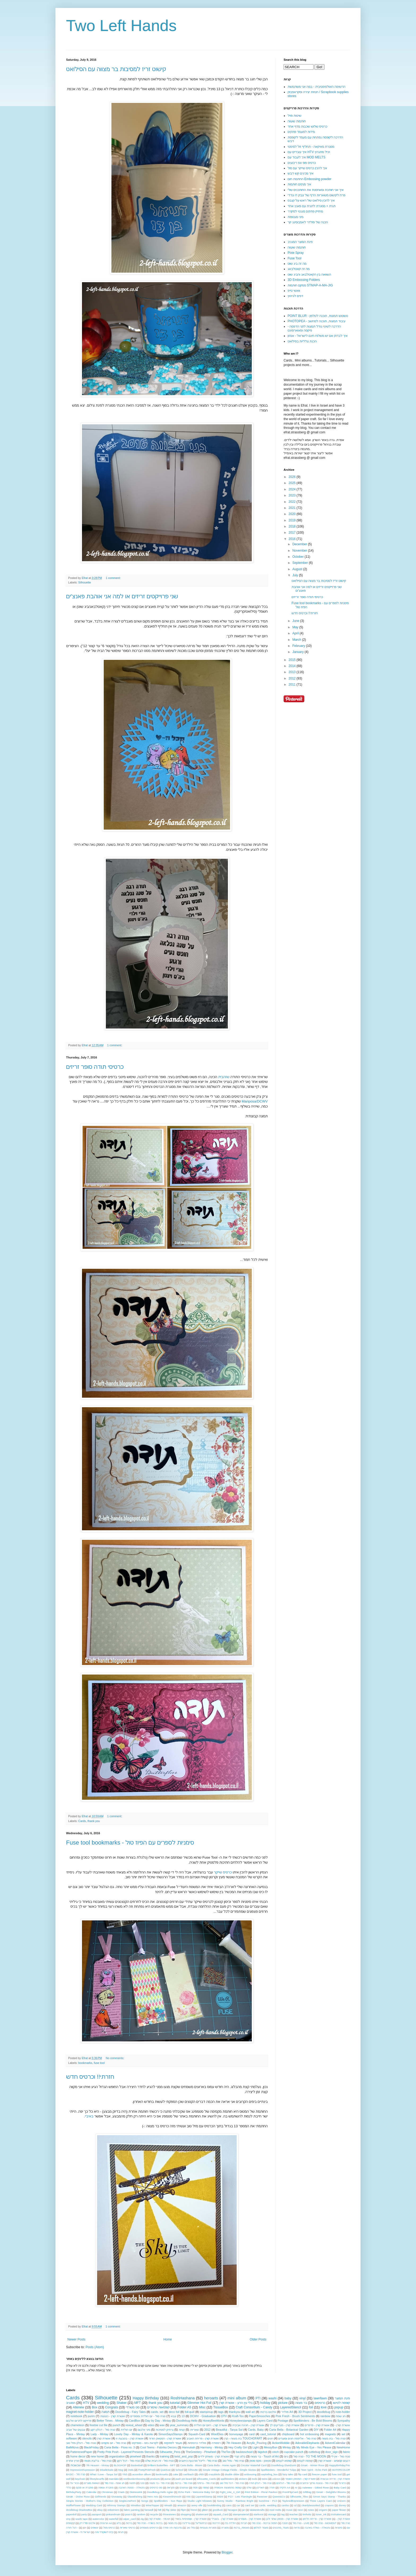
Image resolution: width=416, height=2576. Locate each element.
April (296, 633)
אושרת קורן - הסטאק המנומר (300, 2478)
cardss (285, 2505)
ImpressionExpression (82, 2469)
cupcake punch (293, 2451)
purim (91, 2416)
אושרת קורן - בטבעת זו (130, 2438)
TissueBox (220, 2407)
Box (94, 2407)
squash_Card (220, 2514)
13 (183, 2416)
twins (265, 2478)
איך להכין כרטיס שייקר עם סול (307, 168)
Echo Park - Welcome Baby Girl (196, 2492)
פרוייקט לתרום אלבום (79, 2420)
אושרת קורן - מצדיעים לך (285, 2425)
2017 (293, 532)
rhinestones (169, 2514)
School (179, 2469)
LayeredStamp (204, 2496)
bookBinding (214, 2505)
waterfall (114, 2518)
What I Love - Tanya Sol (104, 2474)
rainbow (325, 2416)
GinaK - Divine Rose (78, 2496)
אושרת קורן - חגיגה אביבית (248, 2425)
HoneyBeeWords (213, 2420)
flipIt (183, 2509)
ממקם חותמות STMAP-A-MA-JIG (310, 285)
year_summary (179, 2425)
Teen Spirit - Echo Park (314, 2469)
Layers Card (264, 2420)
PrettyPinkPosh (147, 2469)
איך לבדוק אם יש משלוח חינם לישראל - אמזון (318, 336)
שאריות (194, 2429)
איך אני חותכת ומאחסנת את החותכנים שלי (316, 190)
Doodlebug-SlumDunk (283, 2465)
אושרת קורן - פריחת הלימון (317, 2518)
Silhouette (84, 582)
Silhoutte (193, 2469)
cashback (188, 2474)
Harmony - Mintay (211, 2447)
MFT (137, 2403)
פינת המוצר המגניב (300, 242)
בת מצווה (172, 2523)
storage (272, 2514)
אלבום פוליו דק (88, 2523)
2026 (293, 477)
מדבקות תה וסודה (172, 2527)
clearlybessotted (310, 2505)
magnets (330, 2434)
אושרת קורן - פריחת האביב (203, 2438)
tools (254, 2478)
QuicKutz (165, 2469)
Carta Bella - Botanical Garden (288, 2429)
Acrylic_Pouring (257, 2442)
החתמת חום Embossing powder (309, 179)
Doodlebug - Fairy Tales (130, 2411)
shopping (186, 2514)
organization (117, 2456)
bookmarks (85, 2062)
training (164, 2456)
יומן (84, 2527)
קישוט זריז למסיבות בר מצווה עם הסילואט (116, 69)
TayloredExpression (293, 2500)
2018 (293, 526)
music (289, 2509)
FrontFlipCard (290, 2492)
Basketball (137, 2465)
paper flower (339, 2509)
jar (243, 2509)
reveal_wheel (133, 2425)
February (299, 646)
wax (161, 2425)
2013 (293, 672)
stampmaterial (241, 2514)
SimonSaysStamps (170, 2434)
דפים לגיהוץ (295, 296)
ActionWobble (280, 2442)
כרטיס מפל (109, 2527)
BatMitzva (72, 2447)
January (298, 652)
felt (160, 2509)
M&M (220, 2496)
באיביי (89, 2116)
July (295, 575)
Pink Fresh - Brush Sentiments (295, 2416)
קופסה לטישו (341, 2403)
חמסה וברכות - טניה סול (264, 2523)
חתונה (132, 2483)
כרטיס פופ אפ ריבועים (302, 163)
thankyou (234, 2411)
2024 (293, 489)
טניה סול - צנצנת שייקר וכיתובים (317, 2483)
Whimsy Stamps (116, 2505)
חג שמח (341, 2416)
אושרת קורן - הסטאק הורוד (165, 2438)
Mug (120, 2469)
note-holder (343, 2411)
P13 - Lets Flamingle (240, 2496)
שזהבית (223, 1077)
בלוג (118, 2523)
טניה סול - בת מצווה (334, 2438)
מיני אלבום (144, 2429)
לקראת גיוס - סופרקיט (145, 2442)
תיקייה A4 (285, 2487)
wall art (250, 2411)
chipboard (288, 2434)
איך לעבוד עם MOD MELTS (306, 157)
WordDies (217, 2434)
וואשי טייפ (294, 291)
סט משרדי (132, 2407)
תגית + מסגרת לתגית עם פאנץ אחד (312, 206)
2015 (293, 660)
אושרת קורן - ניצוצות (112, 2416)
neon (300, 2509)
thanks (150, 2456)
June (296, 621)
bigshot (262, 2451)
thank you (94, 1821)
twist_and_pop (183, 2456)
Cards (82, 1821)
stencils (87, 2438)
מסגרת (225, 2527)
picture (283, 2403)
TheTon (226, 2451)
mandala (114, 2478)
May (295, 627)
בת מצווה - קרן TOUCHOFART (243, 2438)
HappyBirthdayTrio (339, 2465)
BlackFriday (91, 2447)
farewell (149, 2509)
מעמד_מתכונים (281, 2527)
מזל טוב (191, 2527)
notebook (76, 2416)
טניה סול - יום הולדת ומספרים (148, 2416)
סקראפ (171, 2487)
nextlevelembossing (134, 2478)
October (298, 557)
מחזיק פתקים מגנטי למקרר (305, 211)
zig (142, 2518)
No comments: (115, 2058)
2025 (293, 483)
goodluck (218, 2509)
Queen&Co (278, 2496)
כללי (68, 2487)
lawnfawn (320, 2398)
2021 (293, 508)
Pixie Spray (296, 253)
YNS (125, 2474)
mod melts (275, 2509)
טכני (142, 2483)
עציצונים (184, 2487)
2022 (293, 502)
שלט (249, 2487)
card (251, 2434)
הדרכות (216, 2523)
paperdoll (71, 2514)
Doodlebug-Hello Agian (160, 2492)
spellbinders (227, 2478)
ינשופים (94, 2527)
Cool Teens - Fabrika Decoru (158, 2447)
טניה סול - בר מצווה (159, 2483)
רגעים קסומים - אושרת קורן (334, 2460)
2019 (293, 520)
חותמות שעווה (297, 121)
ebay (100, 2509)
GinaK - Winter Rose (312, 2465)
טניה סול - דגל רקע (128, 2460)
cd (295, 2505)
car (238, 2505)
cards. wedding (267, 2505)
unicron (276, 2478)
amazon (181, 2505)
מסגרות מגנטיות (208, 2527)
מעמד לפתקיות (173, 2442)
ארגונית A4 (106, 2523)
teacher (293, 2514)
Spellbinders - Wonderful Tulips (278, 2469)
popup (338, 2407)
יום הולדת (126, 2429)
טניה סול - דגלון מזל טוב (81, 2442)
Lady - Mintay (99, 2434)
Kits (189, 2496)
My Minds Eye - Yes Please (313, 2447)
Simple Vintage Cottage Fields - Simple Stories (229, 2469)
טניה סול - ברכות (184, 2483)
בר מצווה (301, 2403)
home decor (77, 2456)
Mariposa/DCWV (255, 1101)
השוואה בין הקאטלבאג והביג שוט (309, 274)
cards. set (157, 2411)
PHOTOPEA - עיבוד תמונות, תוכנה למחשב (316, 321)
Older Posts (258, 2339)
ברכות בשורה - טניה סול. (150, 2523)
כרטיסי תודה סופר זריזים (95, 1066)
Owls (130, 2469)
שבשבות (75, 2465)
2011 (293, 684)
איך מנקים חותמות (299, 184)
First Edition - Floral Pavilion (261, 2492)
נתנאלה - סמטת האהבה (131, 2487)
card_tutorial (268, 2434)
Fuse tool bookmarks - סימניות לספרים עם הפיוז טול (130, 1842)
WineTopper (152, 2505)
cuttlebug (314, 2451)
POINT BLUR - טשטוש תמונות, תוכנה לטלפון (318, 316)
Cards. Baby (256, 2429)
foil (311, 2407)
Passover (262, 2496)
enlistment (113, 2509)
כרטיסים (320, 2403)
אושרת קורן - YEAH (159, 2518)
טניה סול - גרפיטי (206, 2483)
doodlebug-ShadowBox (79, 2509)
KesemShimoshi (172, 2496)
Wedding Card (94, 2505)
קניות (182, 2429)
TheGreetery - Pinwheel (201, 2451)
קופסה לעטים (305, 2460)
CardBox (134, 2420)
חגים (270, 2438)
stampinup (206, 2411)
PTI (258, 2398)
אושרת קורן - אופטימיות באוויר (190, 2518)
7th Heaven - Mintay (97, 2465)
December (300, 544)
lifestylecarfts (97, 2478)
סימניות (338, 2527)
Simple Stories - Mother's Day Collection (90, 2500)
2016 (293, 539)
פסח (195, 2487)
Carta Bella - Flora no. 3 (119, 2447)
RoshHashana (183, 2398)
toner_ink (321, 2514)
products (155, 2478)
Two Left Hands (121, 25)
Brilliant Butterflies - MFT (162, 2465)
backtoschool (244, 2451)
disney (342, 2505)
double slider (232, 2474)
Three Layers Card (321, 2500)
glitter (205, 2509)
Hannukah (188, 2447)
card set (249, 2505)
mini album (236, 2398)
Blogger (227, 2552)
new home (97, 2456)
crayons (329, 2505)
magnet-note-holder (80, 2412)
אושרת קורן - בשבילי (222, 2518)
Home (167, 2339)
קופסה (206, 2487)
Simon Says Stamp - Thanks (329, 2496)
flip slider (171, 2509)
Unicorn (341, 2500)
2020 (293, 514)
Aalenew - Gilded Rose (315, 2487)
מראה (296, 2527)
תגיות (121, 2532)
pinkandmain (113, 2514)
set (343, 2434)
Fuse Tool (294, 258)
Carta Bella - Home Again (221, 2465)
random (141, 2514)
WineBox (136, 2505)
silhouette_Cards (206, 2478)
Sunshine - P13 (268, 2500)
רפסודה (216, 2442)
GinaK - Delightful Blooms (331, 2492)
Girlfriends (100, 2496)
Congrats (111, 2407)
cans (229, 2505)
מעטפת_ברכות (241, 2527)
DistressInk (135, 2492)
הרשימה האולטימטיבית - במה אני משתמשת (316, 87)
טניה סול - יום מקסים (113, 2442)
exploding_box (269, 2474)
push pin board (183, 2478)
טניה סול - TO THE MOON (309, 2456)
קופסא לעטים (284, 2460)
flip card (302, 2474)
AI (296, 2487)
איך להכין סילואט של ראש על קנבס (311, 200)
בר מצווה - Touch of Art (264, 2456)
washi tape (81, 2518)
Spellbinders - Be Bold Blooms (312, 2420)
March (297, 640)
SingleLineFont (127, 2500)
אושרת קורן (104, 2438)
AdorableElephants (307, 2442)
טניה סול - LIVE (300, 2523)
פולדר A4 (287, 2411)
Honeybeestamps (240, 2420)
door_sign (331, 2451)
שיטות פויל (294, 115)
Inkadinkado (107, 2469)
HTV (86, 2403)
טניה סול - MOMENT (325, 2523)
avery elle (196, 2505)
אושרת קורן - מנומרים (249, 2518)
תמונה (105, 2412)
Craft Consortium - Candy (254, 2407)
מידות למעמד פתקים (301, 132)
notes (311, 2509)
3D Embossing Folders (304, 280)
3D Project (305, 2411)
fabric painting (132, 2509)
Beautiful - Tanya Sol (229, 2429)
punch (116, 2425)
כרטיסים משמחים (149, 2527)
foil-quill (189, 2411)
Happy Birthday (146, 2398)
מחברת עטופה (106, 2487)
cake (175, 2474)
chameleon (77, 2425)
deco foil (174, 2411)
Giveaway (116, 2496)
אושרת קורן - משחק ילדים (213, 2456)
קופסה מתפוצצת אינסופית (227, 2487)
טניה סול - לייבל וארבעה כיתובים (198, 2460)
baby (287, 2398)
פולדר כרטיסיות (197, 2442)
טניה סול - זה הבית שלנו (159, 2460)
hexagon (232, 2509)
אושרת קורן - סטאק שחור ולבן (282, 2518)
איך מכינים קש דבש (300, 173)
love (324, 2407)
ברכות (129, 2523)
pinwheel (135, 2456)
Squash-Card (196, 2434)
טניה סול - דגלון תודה (260, 2483)
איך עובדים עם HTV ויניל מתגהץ (309, 152)
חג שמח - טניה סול (114, 2483)
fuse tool (99, 2062)
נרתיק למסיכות (164, 2429)
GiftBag (307, 2492)
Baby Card (340, 2487)
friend (193, 2509)
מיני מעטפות (296, 217)
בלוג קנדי (239, 2456)
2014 (293, 666)
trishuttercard (338, 2514)
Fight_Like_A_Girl (230, 2492)
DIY (316, 2429)
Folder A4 (330, 2429)
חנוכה (285, 2523)
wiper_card (129, 2518)
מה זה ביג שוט (297, 263)
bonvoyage (236, 2434)
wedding (103, 2403)
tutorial (175, 2403)
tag (283, 2514)
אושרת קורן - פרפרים (317, 2425)
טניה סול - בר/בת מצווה (98, 2460)
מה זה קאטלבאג (299, 269)
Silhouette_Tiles (299, 2496)
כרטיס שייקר (223, 1872)
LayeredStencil (290, 2407)
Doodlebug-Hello (186, 2420)
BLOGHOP (120, 2465)
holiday (265, 2403)
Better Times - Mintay (110, 2420)
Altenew (78, 2407)
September (300, 563)
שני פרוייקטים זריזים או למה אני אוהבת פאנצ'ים (122, 596)
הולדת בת (230, 2523)
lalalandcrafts (257, 2509)
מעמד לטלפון (261, 2527)
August (297, 569)
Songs (144, 2500)
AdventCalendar (335, 2442)
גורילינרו (186, 2523)
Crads (121, 2492)
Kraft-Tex (238, 2416)
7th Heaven (233, 2442)
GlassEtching (134, 2496)
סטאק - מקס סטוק (260, 2460)
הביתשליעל (201, 2523)
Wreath (168, 2505)
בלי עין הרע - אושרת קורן (236, 2403)
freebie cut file (98, 2425)
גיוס (286, 2456)
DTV (224, 2416)
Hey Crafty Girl (237, 2447)
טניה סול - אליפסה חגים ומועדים (297, 2438)
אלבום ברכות (268, 2411)
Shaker (121, 2403)
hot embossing (309, 2434)
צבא (173, 2416)
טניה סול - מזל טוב (233, 2460)
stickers (243, 2478)
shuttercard (202, 2514)
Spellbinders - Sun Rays (168, 2500)
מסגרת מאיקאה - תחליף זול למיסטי (311, 147)
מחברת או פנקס (84, 2487)
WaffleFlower (73, 2505)
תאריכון (260, 2487)
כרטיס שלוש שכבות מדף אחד (307, 126)
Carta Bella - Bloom (191, 2465)
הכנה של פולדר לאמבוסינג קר (308, 222)
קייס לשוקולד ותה (104, 2532)
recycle (154, 2514)
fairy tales (287, 2474)
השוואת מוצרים (92, 2483)
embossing (250, 2474)
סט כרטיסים (156, 2487)
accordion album (141, 2474)
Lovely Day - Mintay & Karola (133, 2434)
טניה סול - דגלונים (285, 2483)
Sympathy (343, 2420)
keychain (80, 2478)
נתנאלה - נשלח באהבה (317, 2527)
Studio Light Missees (200, 2500)
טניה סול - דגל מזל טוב (232, 2483)
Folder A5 (184, 2407)
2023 (293, 495)
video (151, 2425)
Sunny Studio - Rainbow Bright (235, 2500)
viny (68, 2518)
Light (256, 2447)
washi (272, 2398)
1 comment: (113, 577)
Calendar (91, 2492)
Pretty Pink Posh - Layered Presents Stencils (125, 2451)
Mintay (287, 2447)
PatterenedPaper (81, 2451)
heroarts (211, 2398)
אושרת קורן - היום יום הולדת (210, 2425)
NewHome (343, 2447)
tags (220, 2411)
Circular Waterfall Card (253, 2465)
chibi (201, 2474)
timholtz (306, 2514)
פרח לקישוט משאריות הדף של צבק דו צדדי (316, 195)
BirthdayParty (73, 2492)
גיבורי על (75, 2483)
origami (323, 2509)
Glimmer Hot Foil (199, 2403)
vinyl (302, 2398)
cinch (275, 2451)
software (71, 2438)
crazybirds (214, 2474)
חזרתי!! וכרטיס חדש (90, 2076)
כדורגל (342, 2483)
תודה (272, 2487)
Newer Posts (76, 2339)
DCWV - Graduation (203, 2416)
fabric (346, 2451)
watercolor (98, 2518)
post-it (128, 2514)
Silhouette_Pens (170, 2451)
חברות (243, 2523)
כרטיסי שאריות (127, 2527)
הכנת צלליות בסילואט (302, 341)
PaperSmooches (259, 2416)
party (84, 2514)
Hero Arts (152, 2496)
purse (167, 2478)
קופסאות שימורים (158, 2407)
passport (96, 2514)
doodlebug (323, 2411)
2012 (293, 678)
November (300, 550)
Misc (202, 2407)
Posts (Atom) (94, 2347)
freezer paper (319, 2474)
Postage (283, 2420)
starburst (258, 2514)
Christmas (107, 2492)
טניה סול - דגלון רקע (102, 2429)
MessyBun (270, 2447)
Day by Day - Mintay (158, 2420)
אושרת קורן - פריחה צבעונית (335, 2478)
